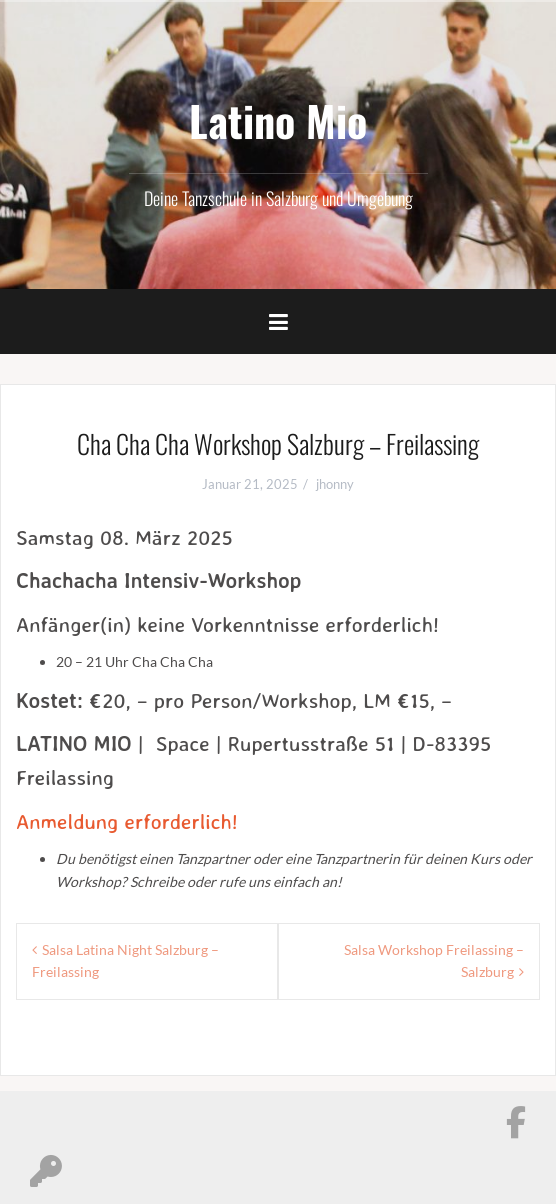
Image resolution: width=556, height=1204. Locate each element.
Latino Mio (278, 120)
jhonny (335, 484)
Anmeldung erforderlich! (127, 821)
